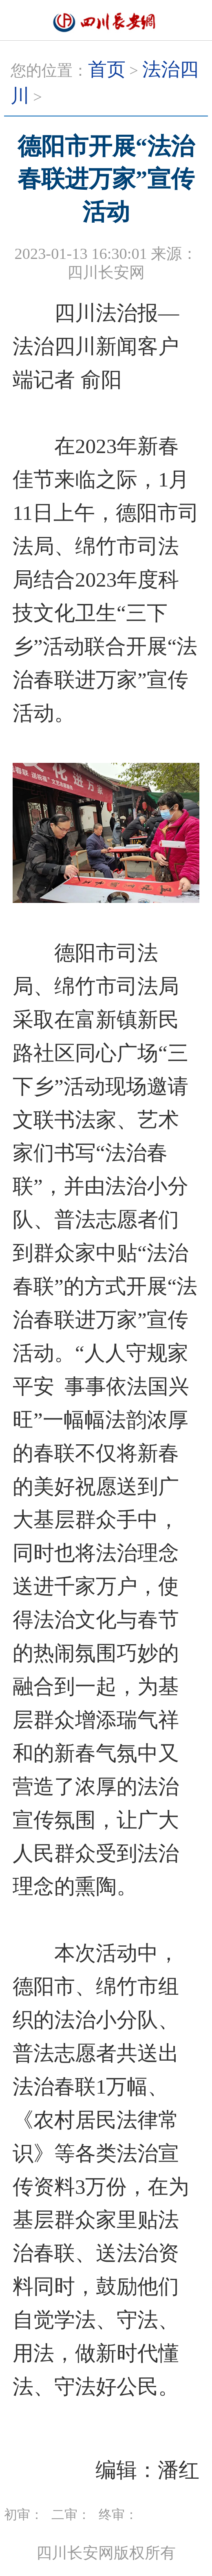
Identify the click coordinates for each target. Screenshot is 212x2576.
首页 (107, 69)
